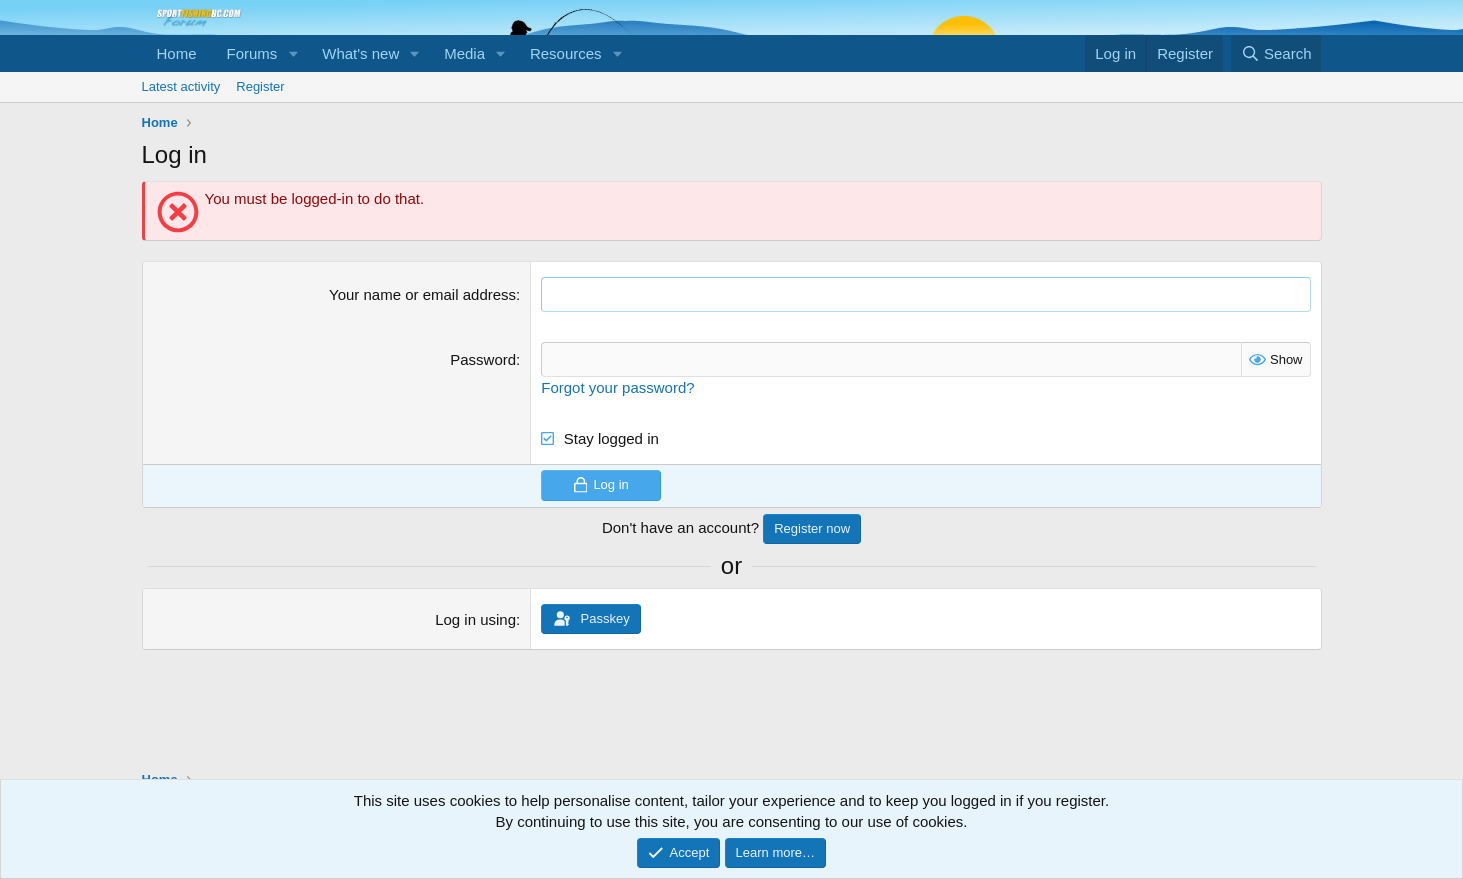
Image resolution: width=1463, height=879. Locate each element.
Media (464, 53)
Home (177, 53)
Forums (252, 53)
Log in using (475, 619)
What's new (360, 53)
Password (483, 359)
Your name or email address (422, 294)
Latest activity (181, 86)
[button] (293, 53)
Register (260, 86)
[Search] (1276, 53)
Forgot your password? (617, 387)
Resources (566, 53)
